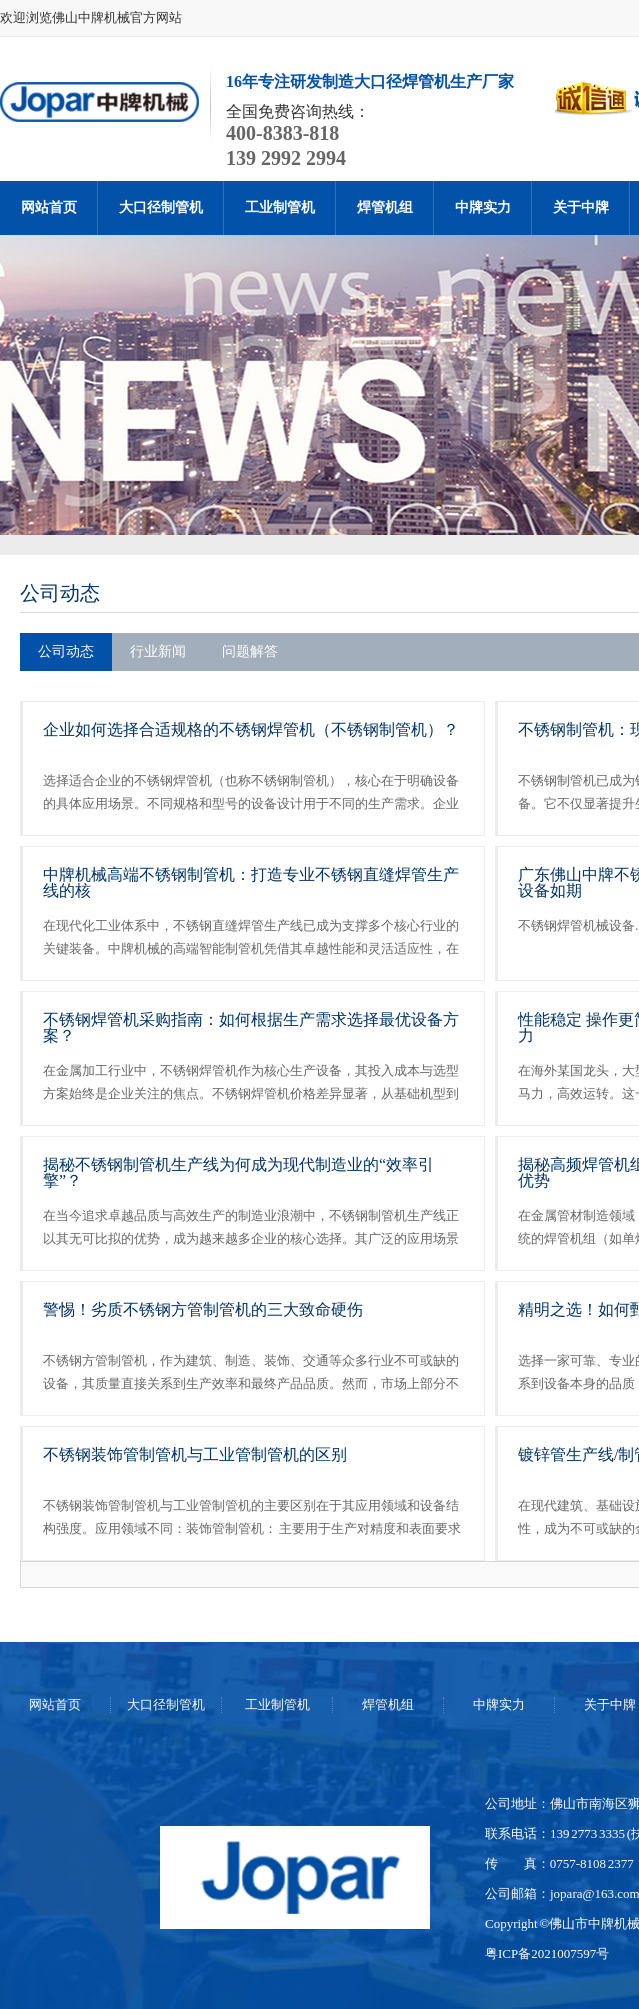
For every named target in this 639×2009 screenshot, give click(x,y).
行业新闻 (158, 651)
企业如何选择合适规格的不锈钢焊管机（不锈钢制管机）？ (251, 729)
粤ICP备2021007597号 (547, 1953)
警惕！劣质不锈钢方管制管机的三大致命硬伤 (203, 1309)
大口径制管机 (161, 207)
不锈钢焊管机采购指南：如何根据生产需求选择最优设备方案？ (251, 1027)
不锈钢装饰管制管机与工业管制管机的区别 (195, 1454)
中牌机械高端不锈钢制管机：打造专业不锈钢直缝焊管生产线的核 (251, 882)
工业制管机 (280, 207)
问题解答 (250, 651)
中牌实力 (483, 207)
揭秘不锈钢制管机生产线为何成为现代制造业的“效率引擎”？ (238, 1172)
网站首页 (49, 207)
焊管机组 (385, 207)
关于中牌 (581, 207)
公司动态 (60, 593)
